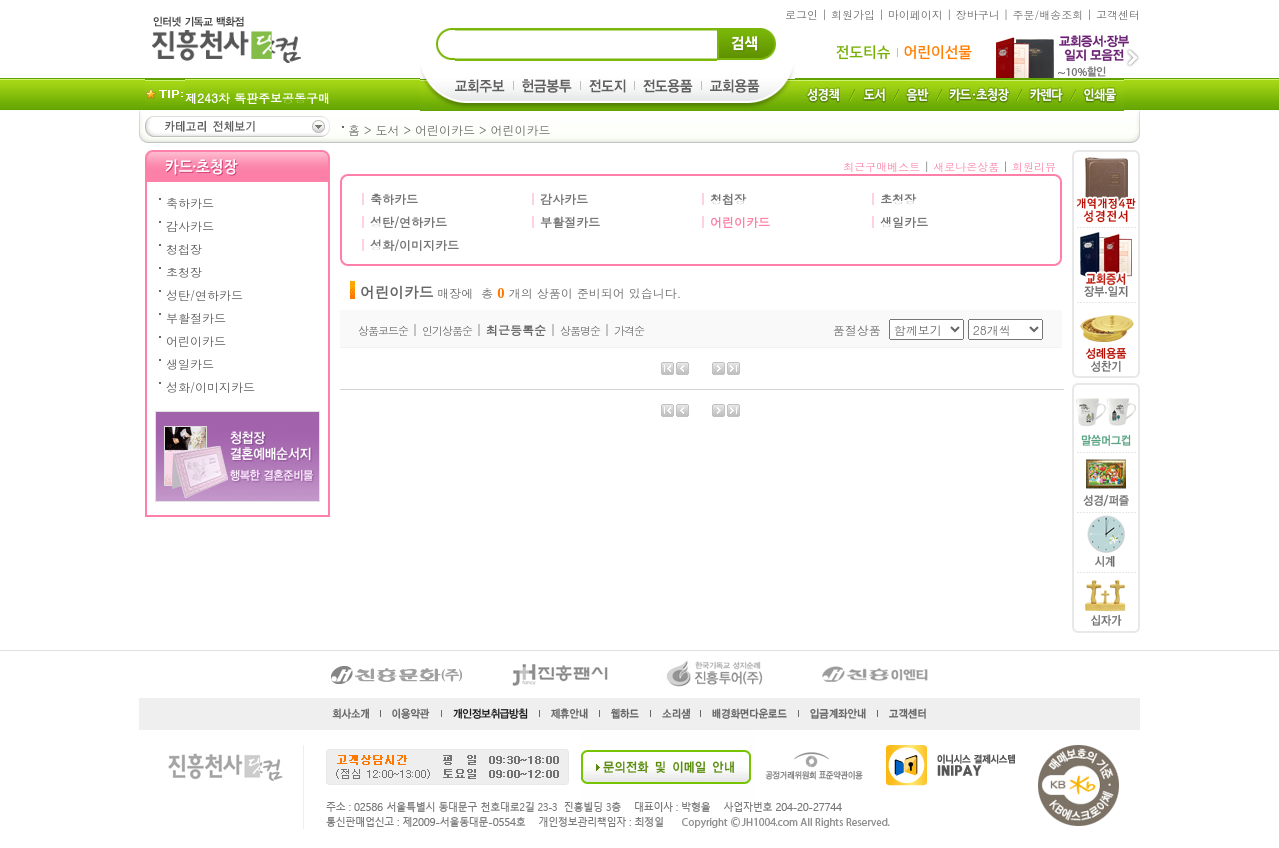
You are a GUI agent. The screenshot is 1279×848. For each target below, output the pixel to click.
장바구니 (978, 14)
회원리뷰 (1034, 166)
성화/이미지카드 (210, 386)
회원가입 (853, 14)
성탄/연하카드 (204, 294)
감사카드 (190, 225)
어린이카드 (445, 129)
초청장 (184, 271)
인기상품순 (447, 330)
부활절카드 (196, 317)
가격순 (629, 330)
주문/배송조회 (1048, 14)
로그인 (801, 14)
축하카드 (190, 202)
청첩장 (184, 248)
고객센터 (1118, 14)
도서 (388, 129)
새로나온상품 (966, 166)
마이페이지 (915, 14)
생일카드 (190, 363)
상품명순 (580, 330)
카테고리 (236, 126)
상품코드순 (383, 330)
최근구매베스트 (881, 166)
